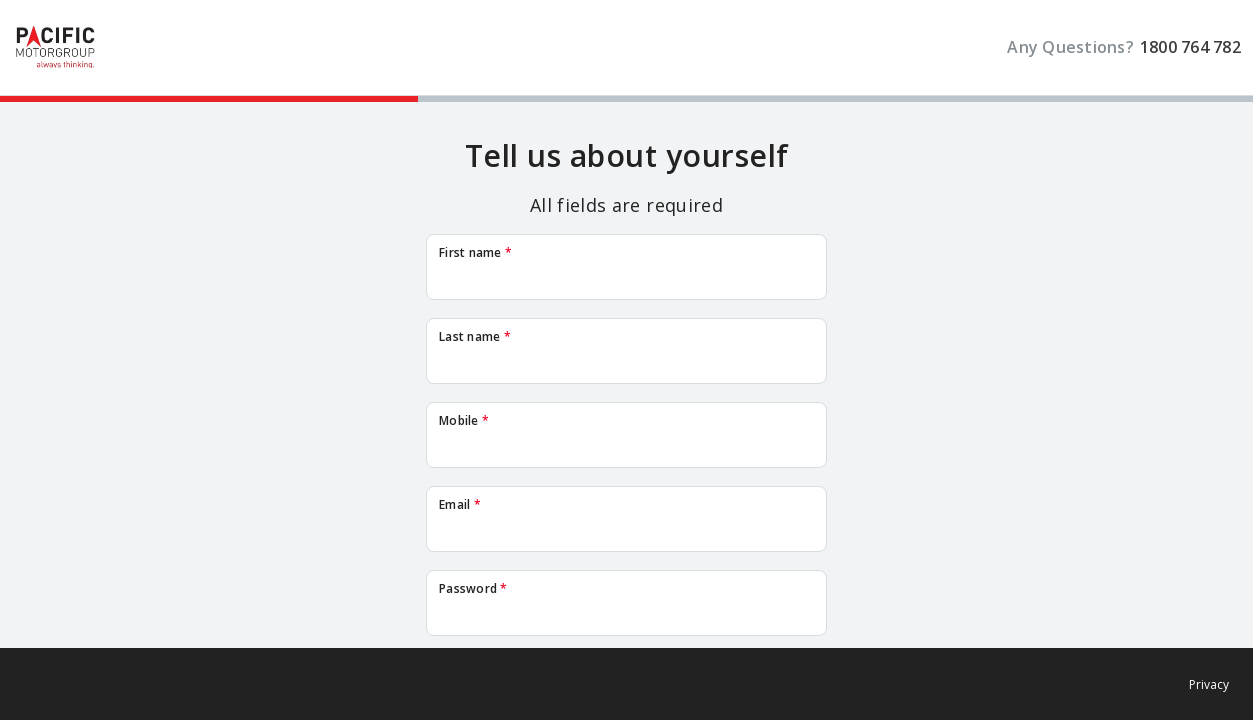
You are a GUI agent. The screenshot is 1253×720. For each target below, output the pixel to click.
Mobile (464, 421)
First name (475, 253)
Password (473, 589)
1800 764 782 (1190, 47)
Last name (475, 337)
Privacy (1209, 684)
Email (460, 505)
